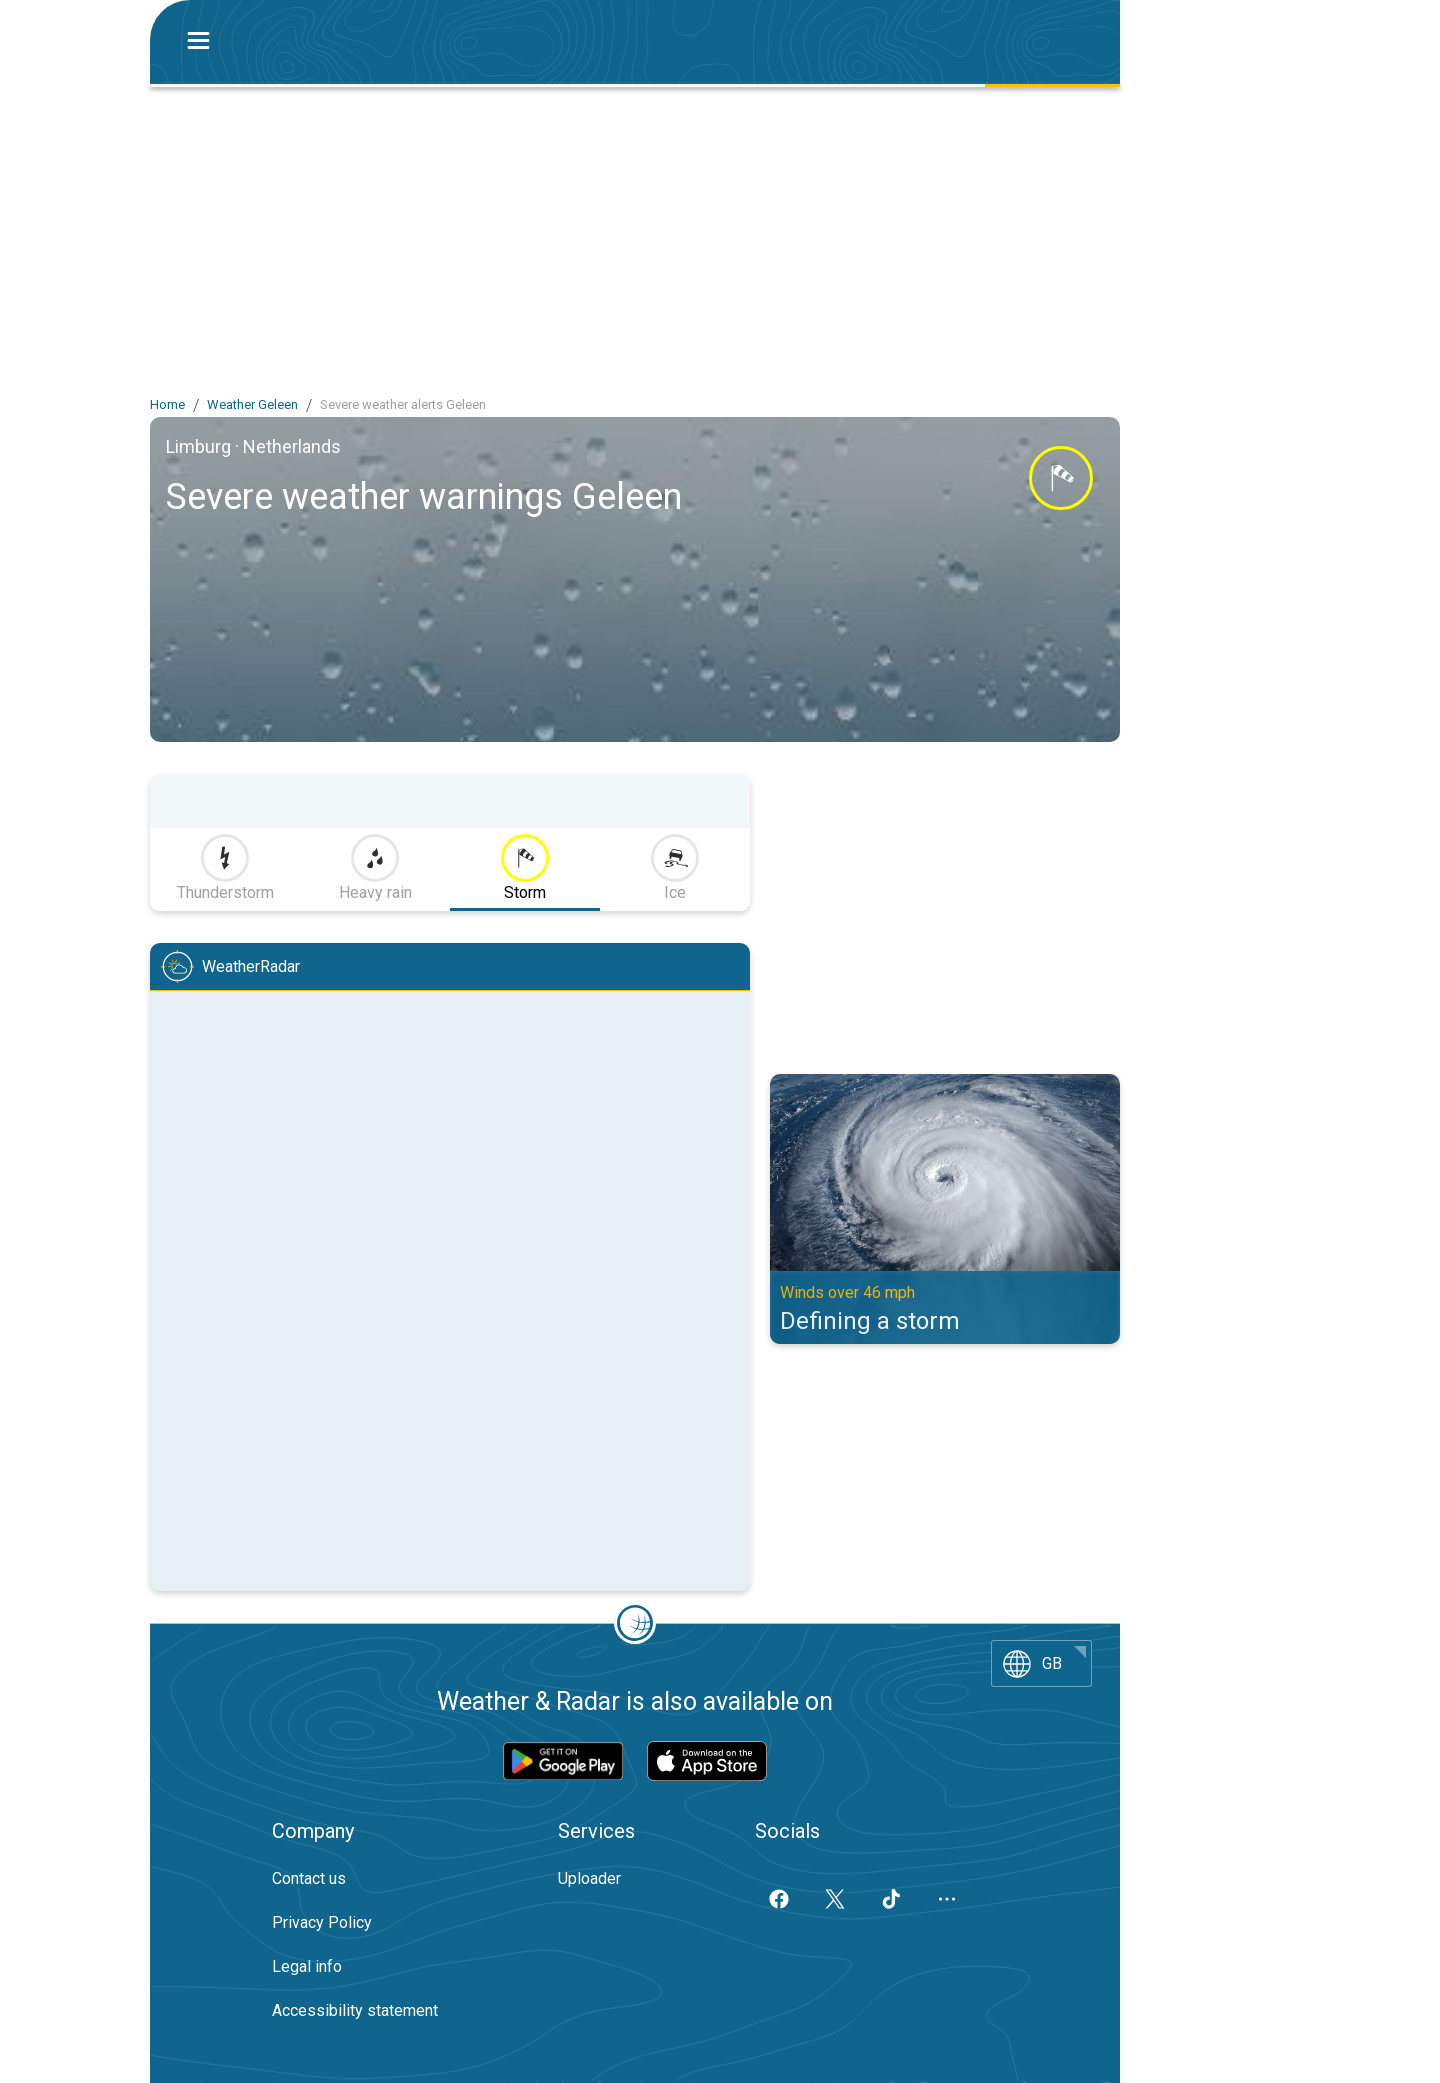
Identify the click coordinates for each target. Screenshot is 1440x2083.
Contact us (309, 1878)
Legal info (307, 1966)
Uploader (589, 1878)
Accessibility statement (355, 2010)
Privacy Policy (322, 1922)
